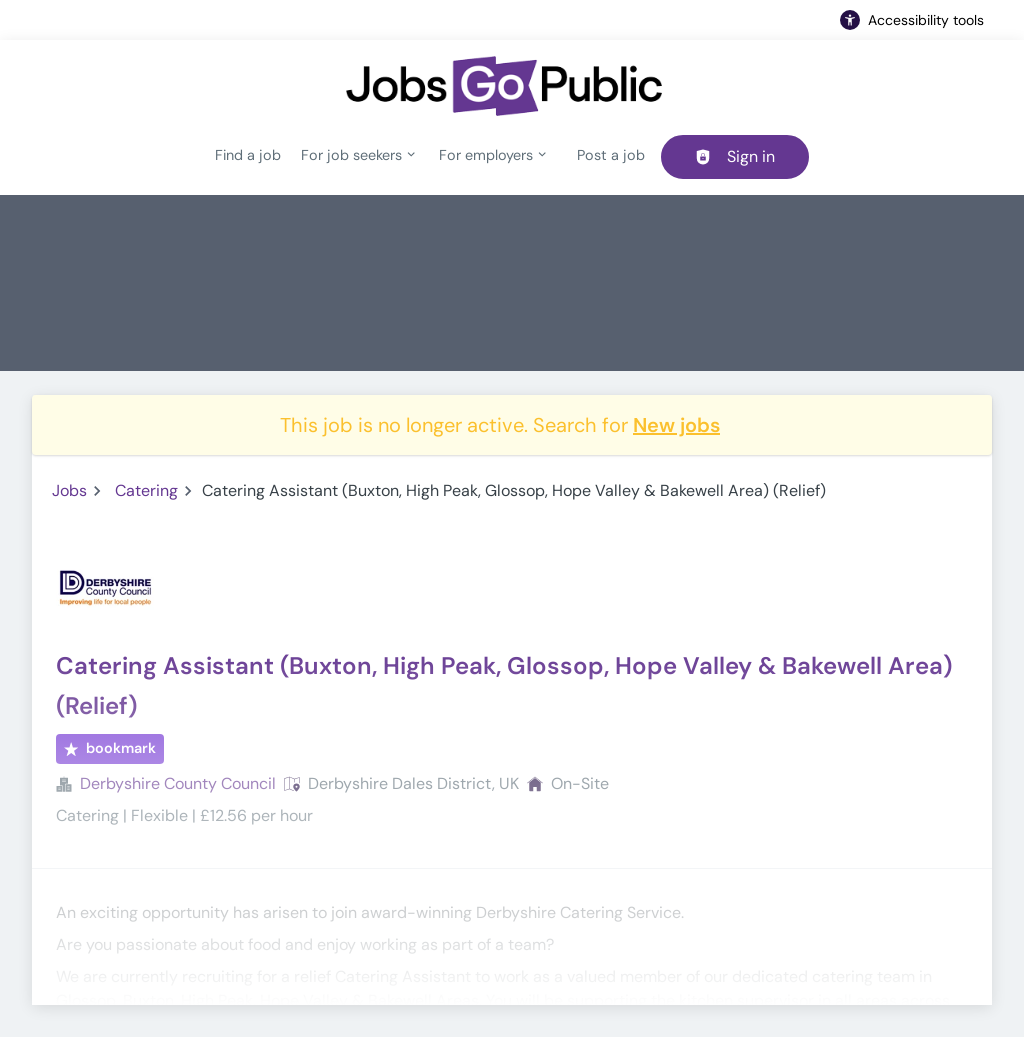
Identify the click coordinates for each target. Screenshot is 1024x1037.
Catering (146, 490)
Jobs (69, 490)
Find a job (248, 155)
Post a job (611, 155)
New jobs (676, 425)
